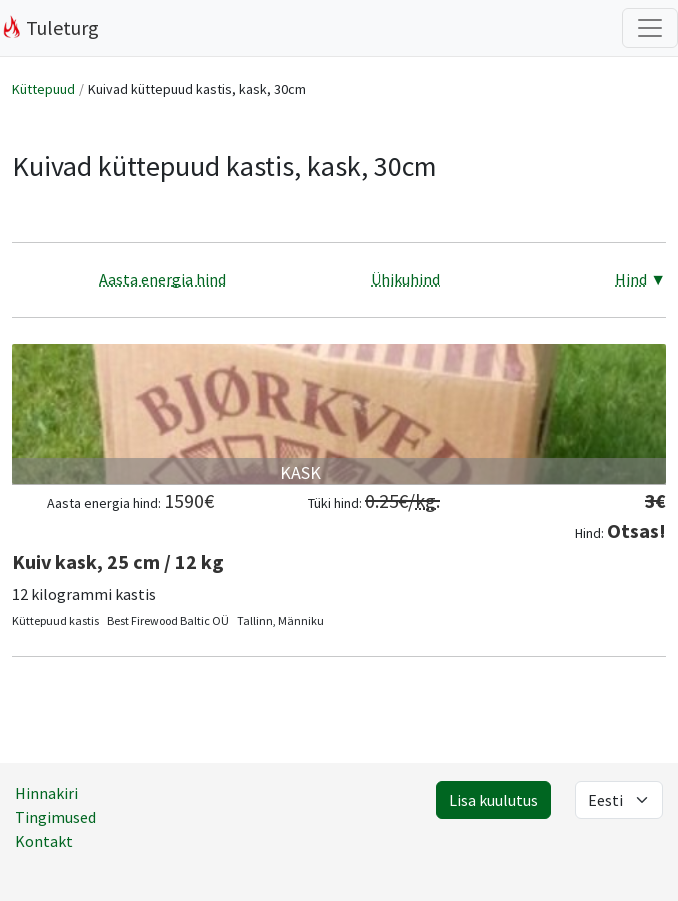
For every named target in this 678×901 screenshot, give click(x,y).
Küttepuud (43, 89)
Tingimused (55, 817)
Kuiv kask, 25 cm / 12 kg (118, 561)
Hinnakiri (46, 793)
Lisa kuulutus (493, 800)
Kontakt (44, 841)
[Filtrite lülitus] (650, 28)
